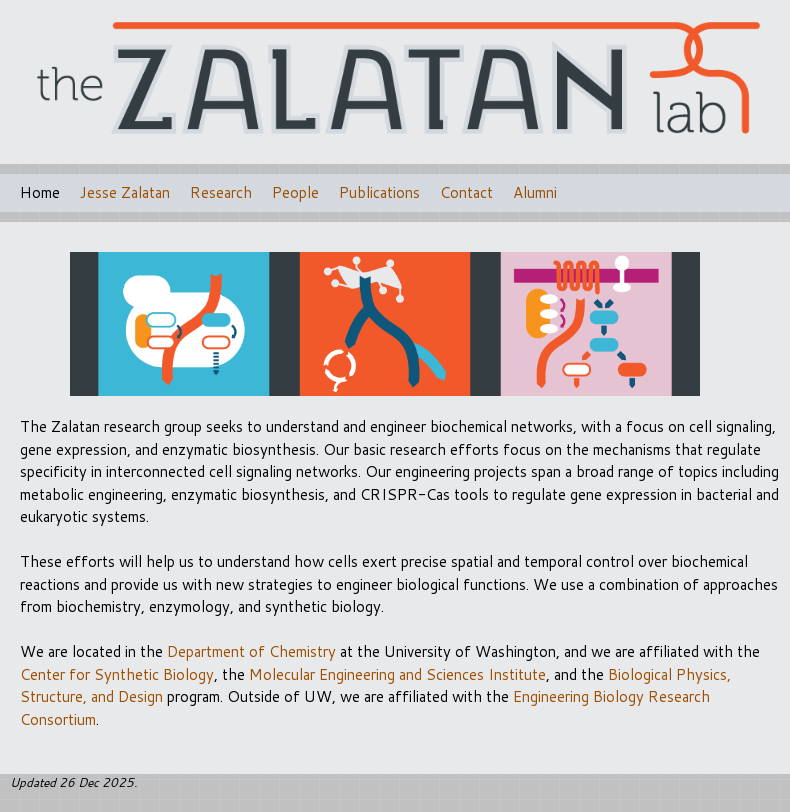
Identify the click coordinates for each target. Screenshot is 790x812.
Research (221, 192)
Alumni (535, 192)
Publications (379, 192)
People (295, 192)
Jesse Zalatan (125, 192)
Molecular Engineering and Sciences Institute (397, 674)
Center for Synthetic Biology (117, 674)
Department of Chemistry (251, 651)
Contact (466, 192)
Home (40, 192)
